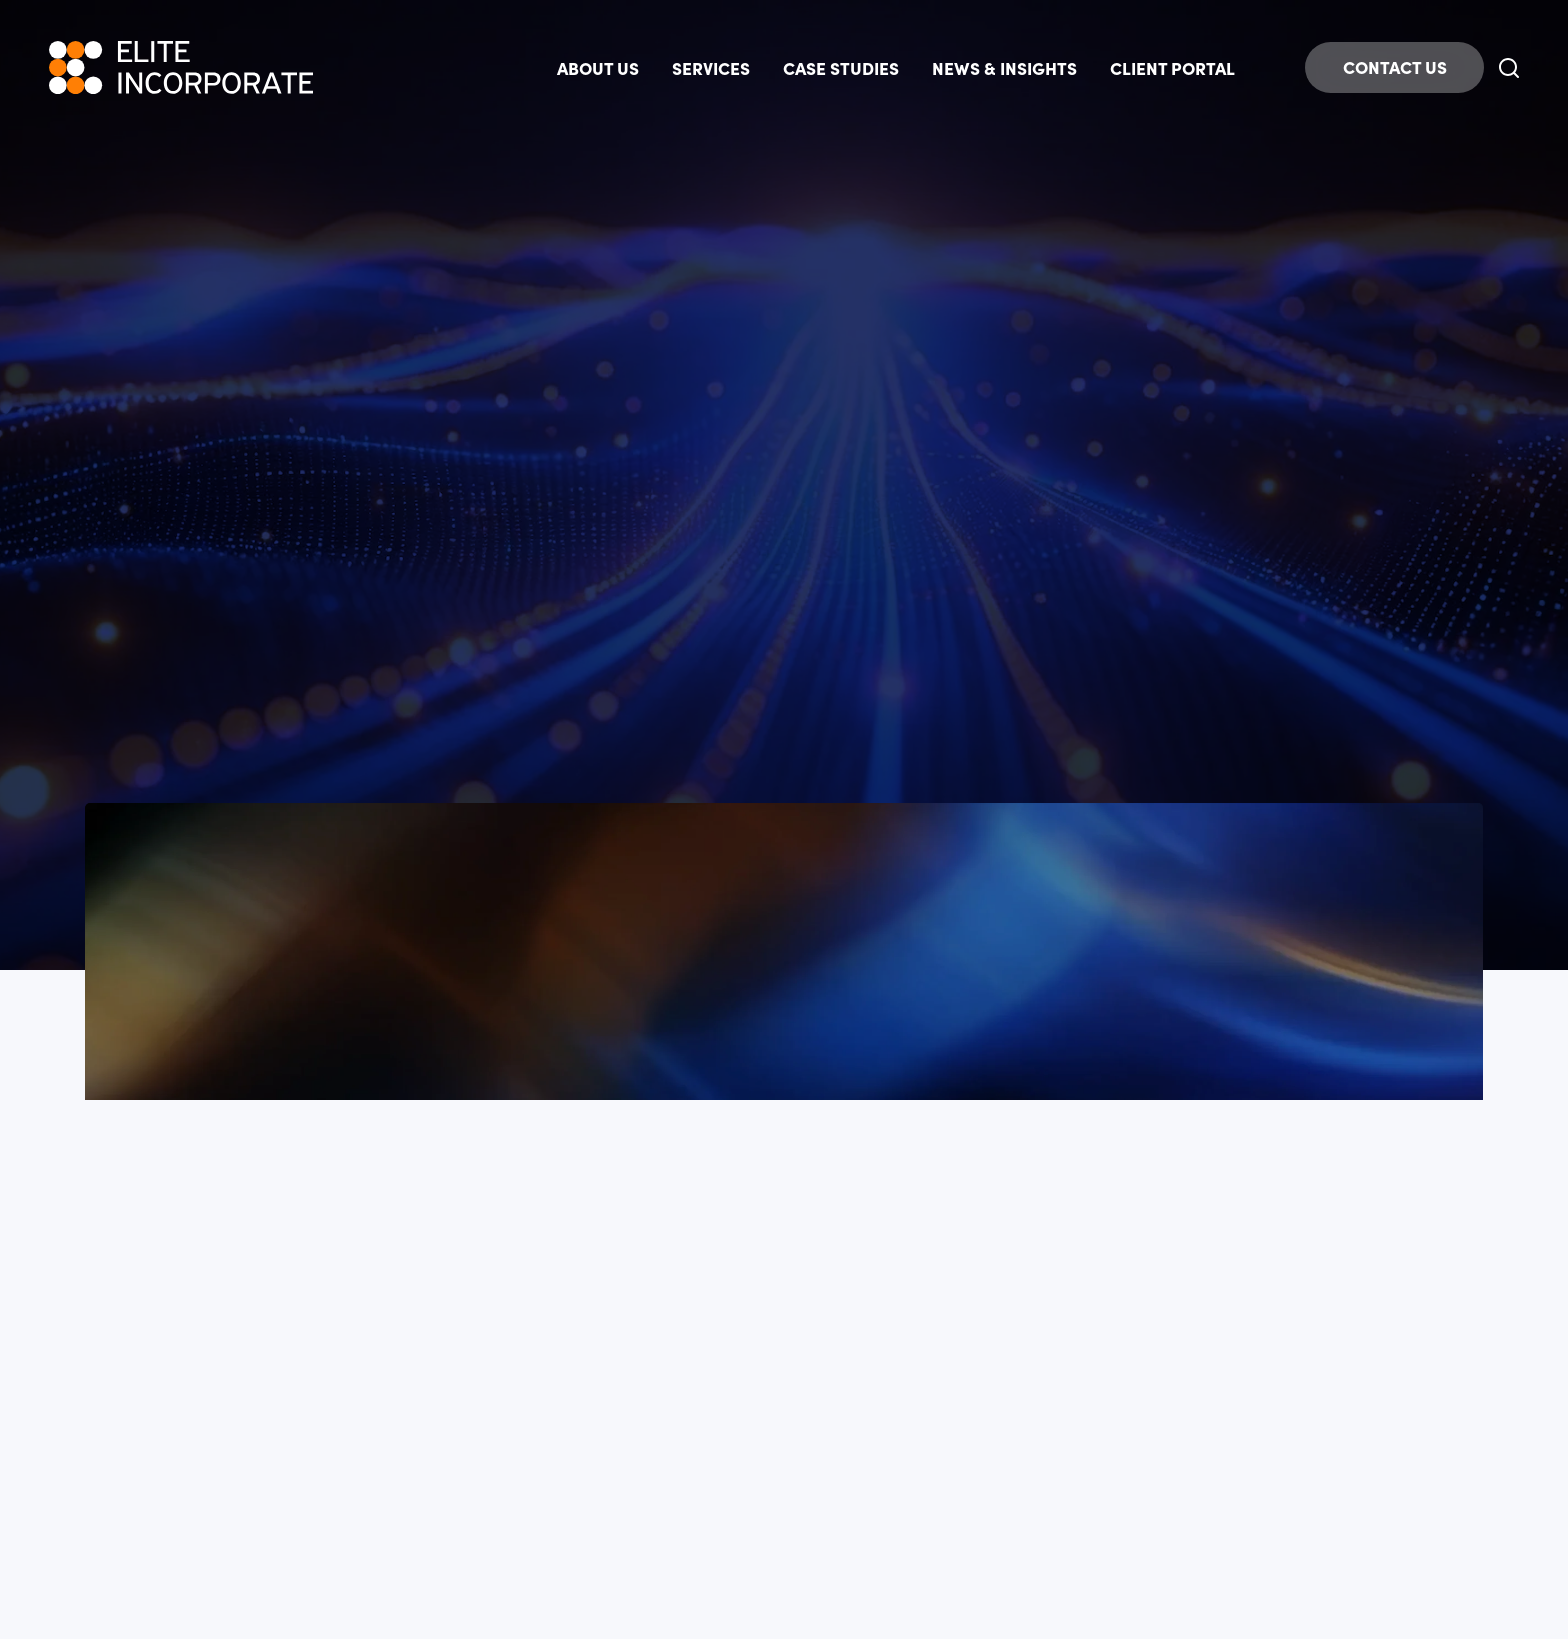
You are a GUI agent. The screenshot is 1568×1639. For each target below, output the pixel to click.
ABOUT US (598, 67)
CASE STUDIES (841, 67)
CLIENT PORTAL (1172, 67)
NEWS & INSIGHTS (1004, 67)
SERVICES (711, 67)
